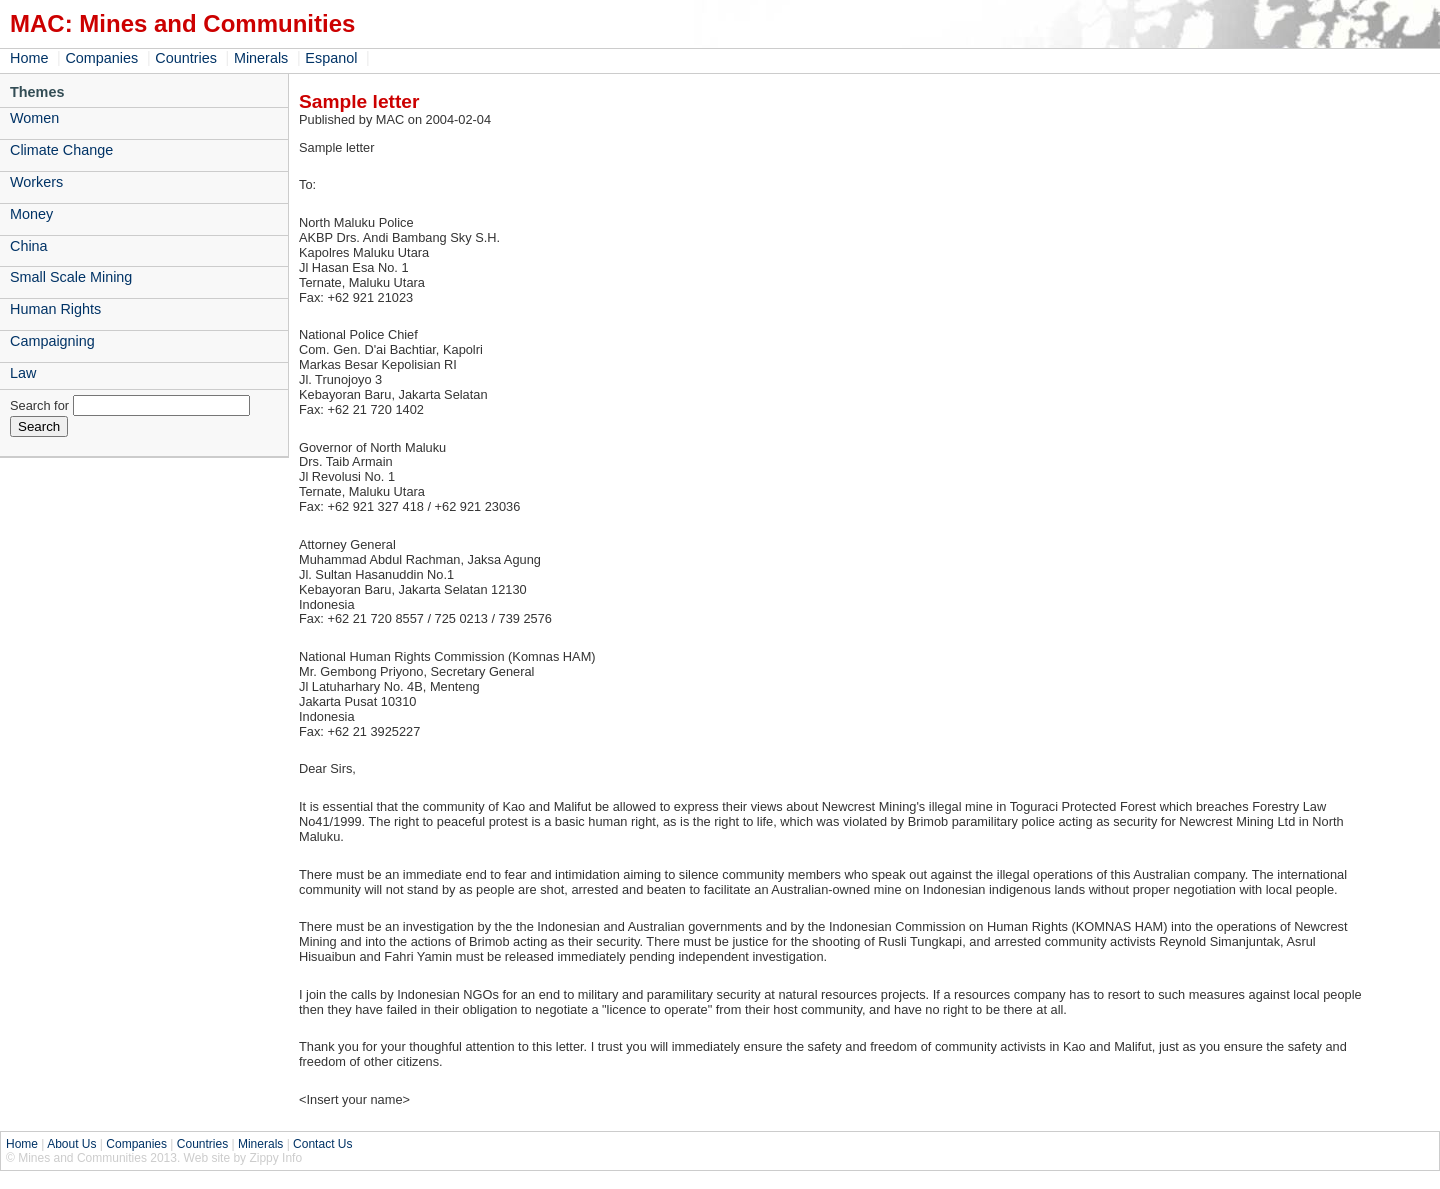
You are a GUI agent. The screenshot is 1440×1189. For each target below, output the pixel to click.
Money (31, 214)
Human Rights (55, 309)
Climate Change (61, 150)
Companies (101, 58)
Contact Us (322, 1144)
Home (29, 58)
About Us (71, 1144)
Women (34, 118)
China (29, 246)
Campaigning (52, 341)
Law (23, 373)
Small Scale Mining (71, 277)
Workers (36, 182)
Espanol (331, 58)
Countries (186, 58)
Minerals (261, 58)
